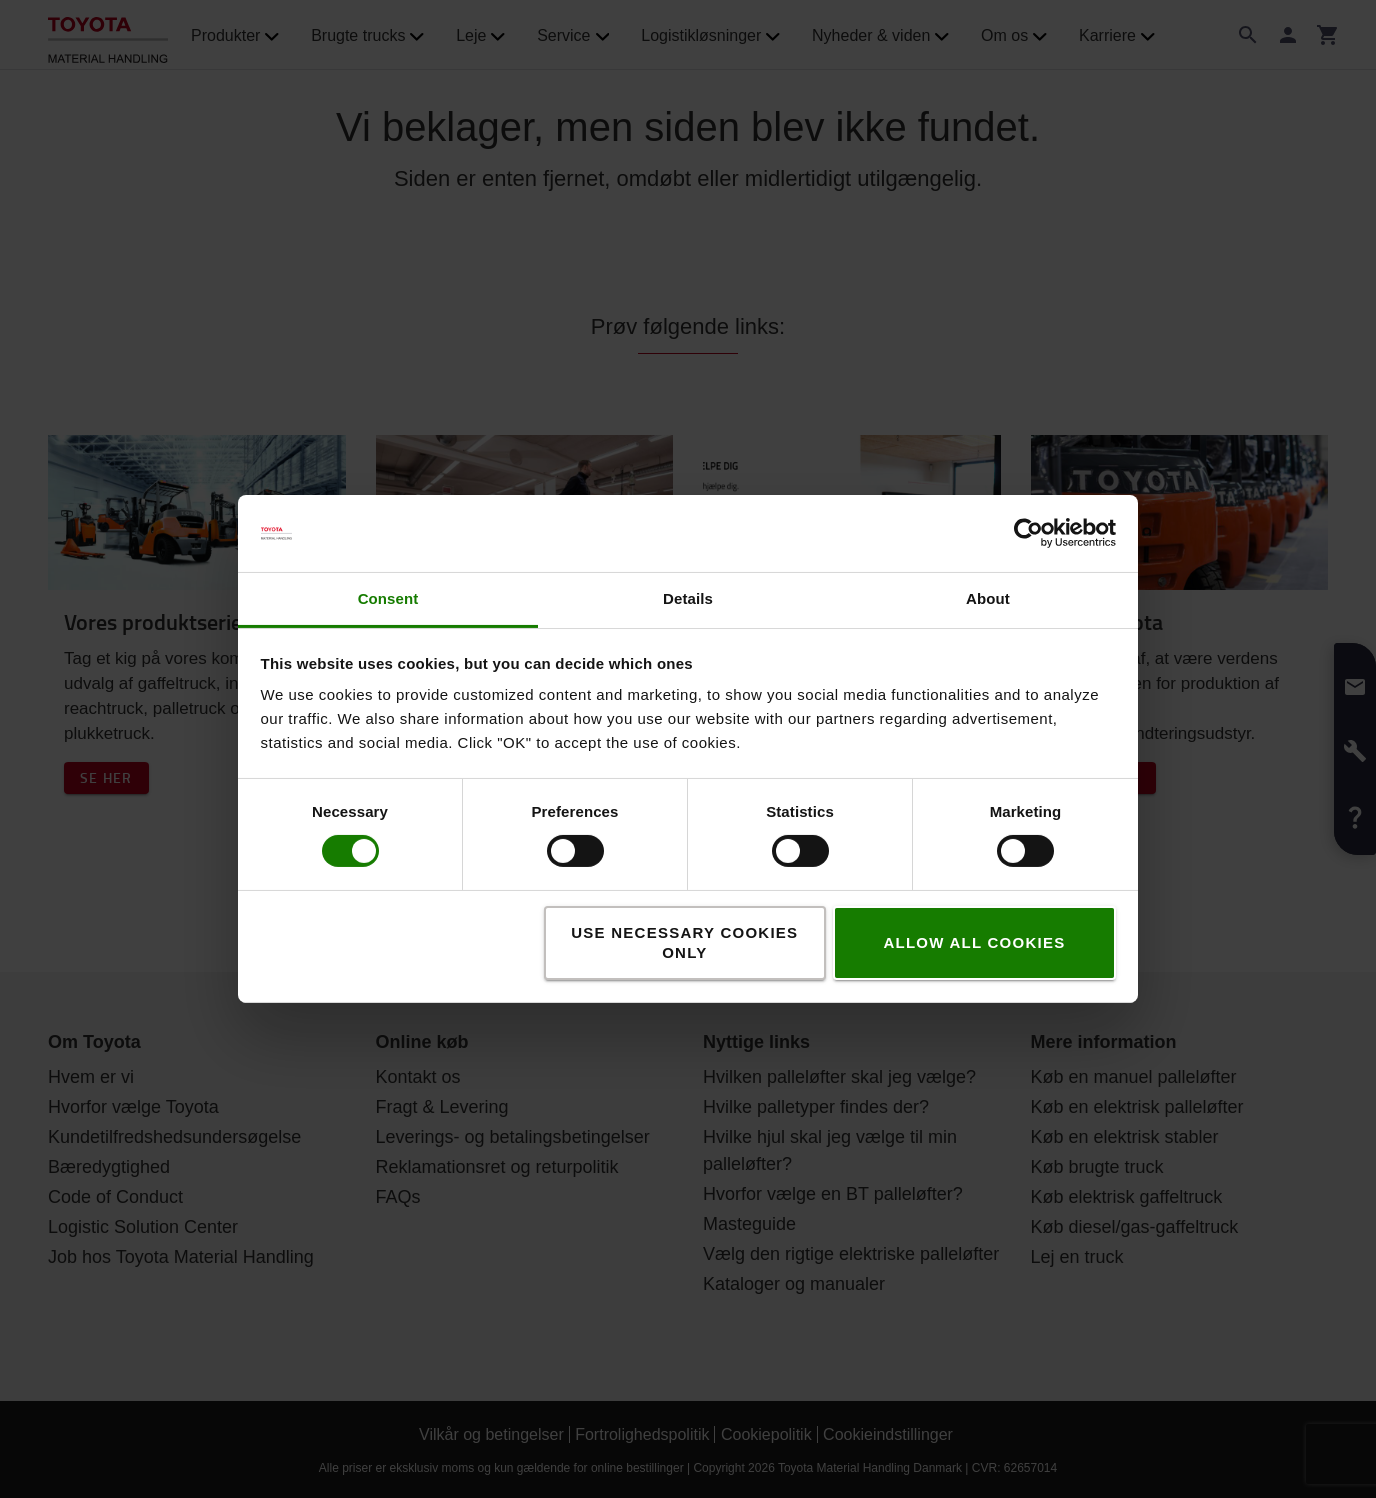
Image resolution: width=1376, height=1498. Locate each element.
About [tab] (988, 598)
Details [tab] (688, 598)
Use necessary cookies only (684, 942)
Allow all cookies (974, 942)
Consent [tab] (388, 598)
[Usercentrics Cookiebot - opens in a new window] (1028, 533)
